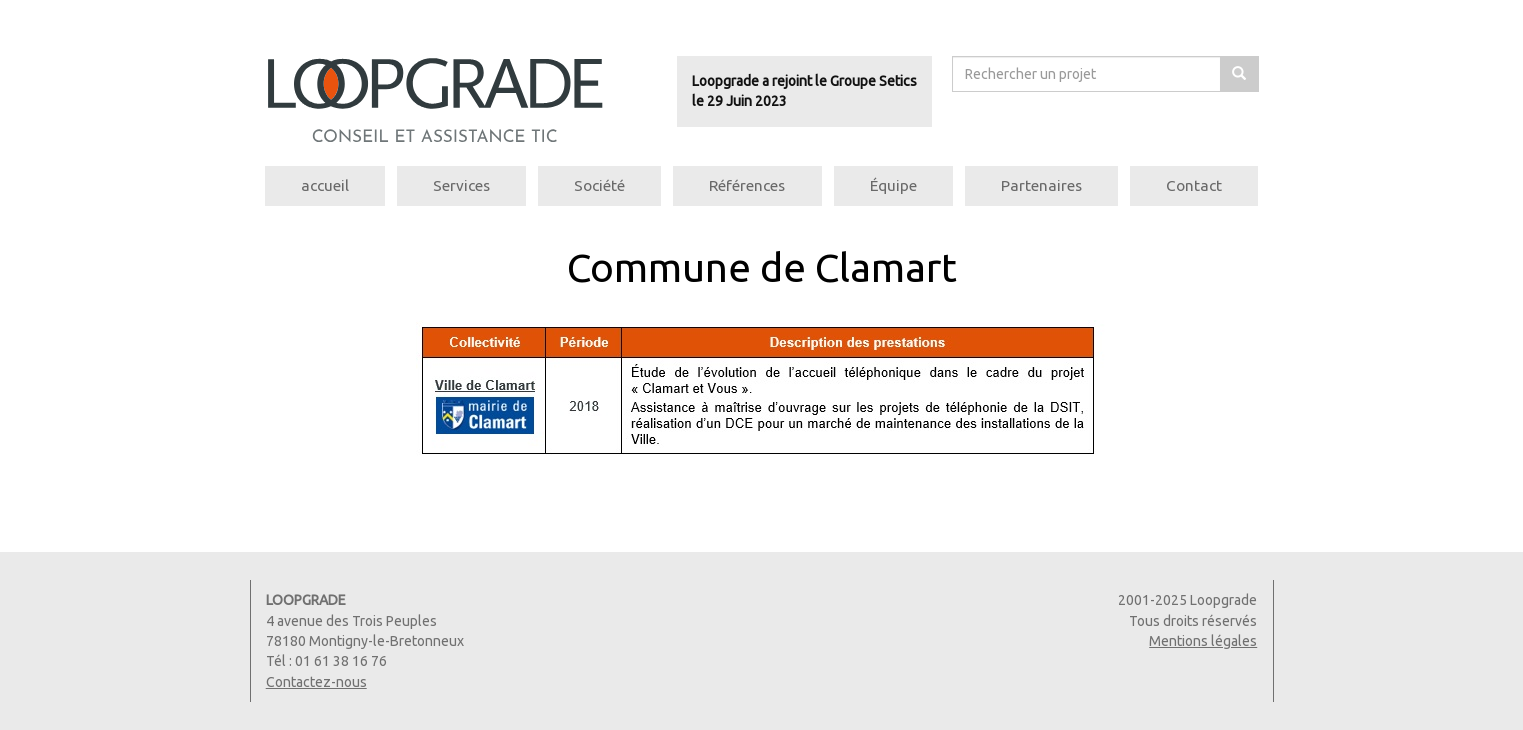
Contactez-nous (316, 682)
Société (599, 185)
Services (461, 185)
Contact (1194, 185)
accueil (325, 185)
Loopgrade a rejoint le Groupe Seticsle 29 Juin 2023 (804, 91)
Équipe (893, 185)
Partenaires (1041, 185)
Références (747, 185)
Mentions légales (1203, 641)
